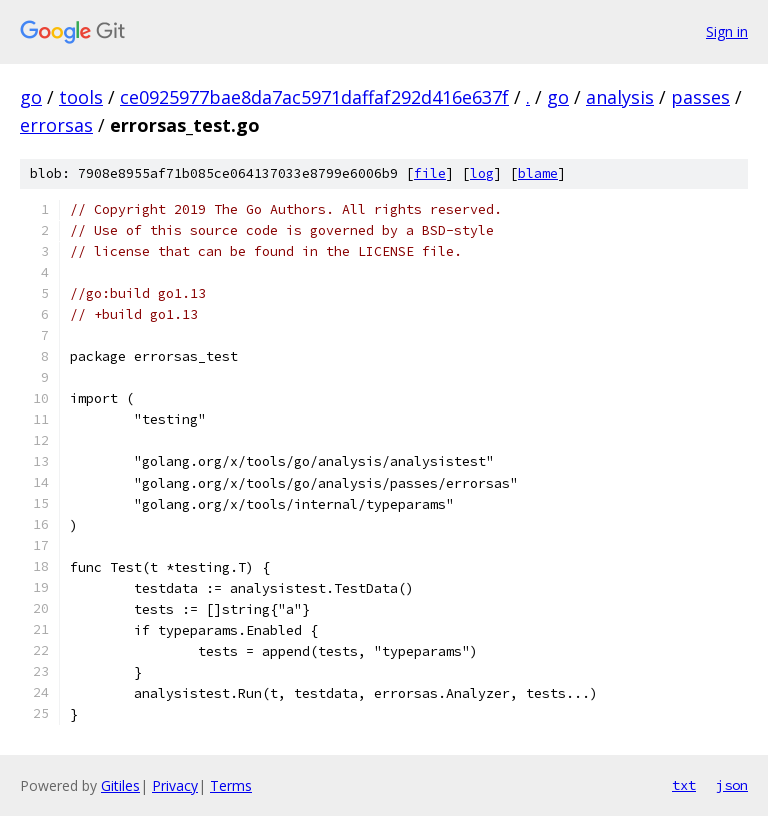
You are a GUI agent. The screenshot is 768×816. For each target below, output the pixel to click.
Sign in (727, 31)
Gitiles (120, 785)
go (31, 97)
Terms (231, 785)
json (732, 785)
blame (538, 173)
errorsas (56, 125)
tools (81, 97)
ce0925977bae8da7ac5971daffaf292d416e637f (314, 97)
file (430, 173)
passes (700, 97)
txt (684, 785)
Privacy (175, 785)
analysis (620, 97)
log (482, 173)
